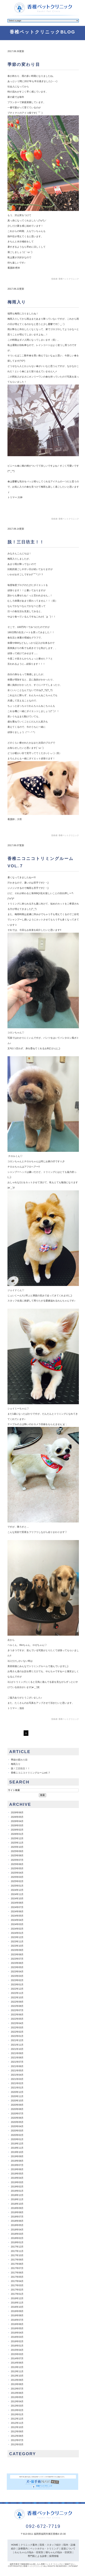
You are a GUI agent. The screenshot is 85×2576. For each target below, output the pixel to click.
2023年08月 (17, 1954)
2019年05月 (17, 2173)
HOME (14, 2544)
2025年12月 (17, 1838)
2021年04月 (17, 2074)
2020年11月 (17, 2096)
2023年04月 (17, 1971)
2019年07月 (17, 2165)
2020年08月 (17, 2109)
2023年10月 (17, 1945)
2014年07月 (17, 2358)
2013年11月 (17, 2371)
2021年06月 (17, 2066)
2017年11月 (17, 2251)
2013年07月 (17, 2388)
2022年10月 (17, 1997)
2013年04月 (17, 2401)
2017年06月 (17, 2272)
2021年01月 (17, 2087)
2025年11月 (17, 1842)
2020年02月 (17, 2135)
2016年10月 (17, 2306)
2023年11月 (17, 1941)
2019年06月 (17, 2169)
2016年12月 (17, 2298)
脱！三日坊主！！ (25, 542)
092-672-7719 (43, 2526)
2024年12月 (17, 1890)
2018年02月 (17, 2238)
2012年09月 (17, 2431)
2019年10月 (17, 2152)
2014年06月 (17, 2362)
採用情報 (54, 2556)
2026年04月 (17, 1821)
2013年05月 (17, 2397)
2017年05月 (17, 2276)
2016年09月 (17, 2311)
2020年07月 (17, 2113)
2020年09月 (17, 2104)
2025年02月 (17, 1881)
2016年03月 (17, 2337)
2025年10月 (17, 1847)
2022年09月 (17, 2001)
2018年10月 (17, 2203)
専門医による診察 (37, 2556)
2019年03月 (17, 2182)
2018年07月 (17, 2216)
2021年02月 (17, 2083)
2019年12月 (17, 2143)
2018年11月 (17, 2199)
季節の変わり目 (23, 64)
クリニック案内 (29, 2544)
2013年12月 (17, 2367)
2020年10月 (17, 2100)
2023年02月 (17, 1980)
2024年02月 (17, 1928)
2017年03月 (17, 2285)
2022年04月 (17, 2023)
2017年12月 (17, 2246)
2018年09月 (17, 2208)
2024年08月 (17, 1902)
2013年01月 (17, 2414)
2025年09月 (17, 1851)
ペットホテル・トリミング (44, 2548)
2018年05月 (17, 2225)
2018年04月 (17, 2229)
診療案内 (23, 2548)
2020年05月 (17, 2122)
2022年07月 (17, 2010)
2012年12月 (17, 2418)
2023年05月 (17, 1967)
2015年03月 (17, 2354)
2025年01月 (17, 1885)
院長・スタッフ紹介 (50, 2544)
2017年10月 (17, 2255)
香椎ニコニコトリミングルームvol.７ (30, 1772)
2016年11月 (17, 2302)
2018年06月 (17, 2220)
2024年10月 (17, 1898)
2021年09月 (17, 2053)
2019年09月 (17, 2156)
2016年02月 (17, 2341)
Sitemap (73, 2566)
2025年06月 (17, 1864)
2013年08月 (17, 2384)
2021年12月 (17, 2040)
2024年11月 (17, 1894)
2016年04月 (17, 2332)
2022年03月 (17, 2027)
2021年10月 (17, 2049)
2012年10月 (17, 2427)
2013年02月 (17, 2410)
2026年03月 (17, 1825)
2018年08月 (17, 2212)
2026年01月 (17, 1834)
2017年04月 (17, 2281)
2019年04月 (17, 2177)
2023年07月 (17, 1958)
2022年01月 (17, 2036)
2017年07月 (17, 2268)
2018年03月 (17, 2233)
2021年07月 (17, 2061)
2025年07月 (17, 1860)
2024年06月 (17, 1911)
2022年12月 (17, 1988)
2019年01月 (17, 2190)
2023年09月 (17, 1950)
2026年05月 (17, 1817)
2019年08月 (17, 2160)
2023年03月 (17, 1976)
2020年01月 (17, 2139)
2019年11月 (17, 2147)
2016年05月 (17, 2328)
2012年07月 (17, 2440)
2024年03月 (17, 1924)
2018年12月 (17, 2195)
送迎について (68, 2548)
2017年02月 (17, 2289)
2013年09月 (17, 2380)
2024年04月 (17, 1920)
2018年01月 (17, 2242)
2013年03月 (17, 2405)
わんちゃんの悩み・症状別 (29, 2552)
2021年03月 (17, 2079)
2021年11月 (17, 2044)
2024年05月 (17, 1915)
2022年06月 (17, 2014)
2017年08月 (17, 2263)
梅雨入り (16, 302)
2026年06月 (17, 1812)
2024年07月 (17, 1907)
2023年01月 (17, 1984)
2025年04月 (17, 1872)
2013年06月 (17, 2393)
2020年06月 (17, 2117)
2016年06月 (17, 2324)
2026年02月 (17, 1829)
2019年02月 (17, 2186)
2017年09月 (17, 2259)
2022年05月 (17, 2018)
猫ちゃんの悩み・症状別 (59, 2552)
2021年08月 (17, 2057)
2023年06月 (17, 1963)
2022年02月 (17, 2031)
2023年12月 (17, 1937)
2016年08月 (17, 2315)
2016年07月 (17, 2319)
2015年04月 (17, 2350)
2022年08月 (17, 2006)
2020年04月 (17, 2126)
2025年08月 (17, 1855)
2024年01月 (17, 1933)
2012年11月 (17, 2423)
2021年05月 (17, 2070)
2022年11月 (17, 1993)
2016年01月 (17, 2345)
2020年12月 (17, 2092)
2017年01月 (17, 2294)
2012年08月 (17, 2436)
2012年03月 (17, 2444)
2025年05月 (17, 1868)
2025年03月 (17, 1877)
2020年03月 (17, 2130)
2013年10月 (17, 2375)
